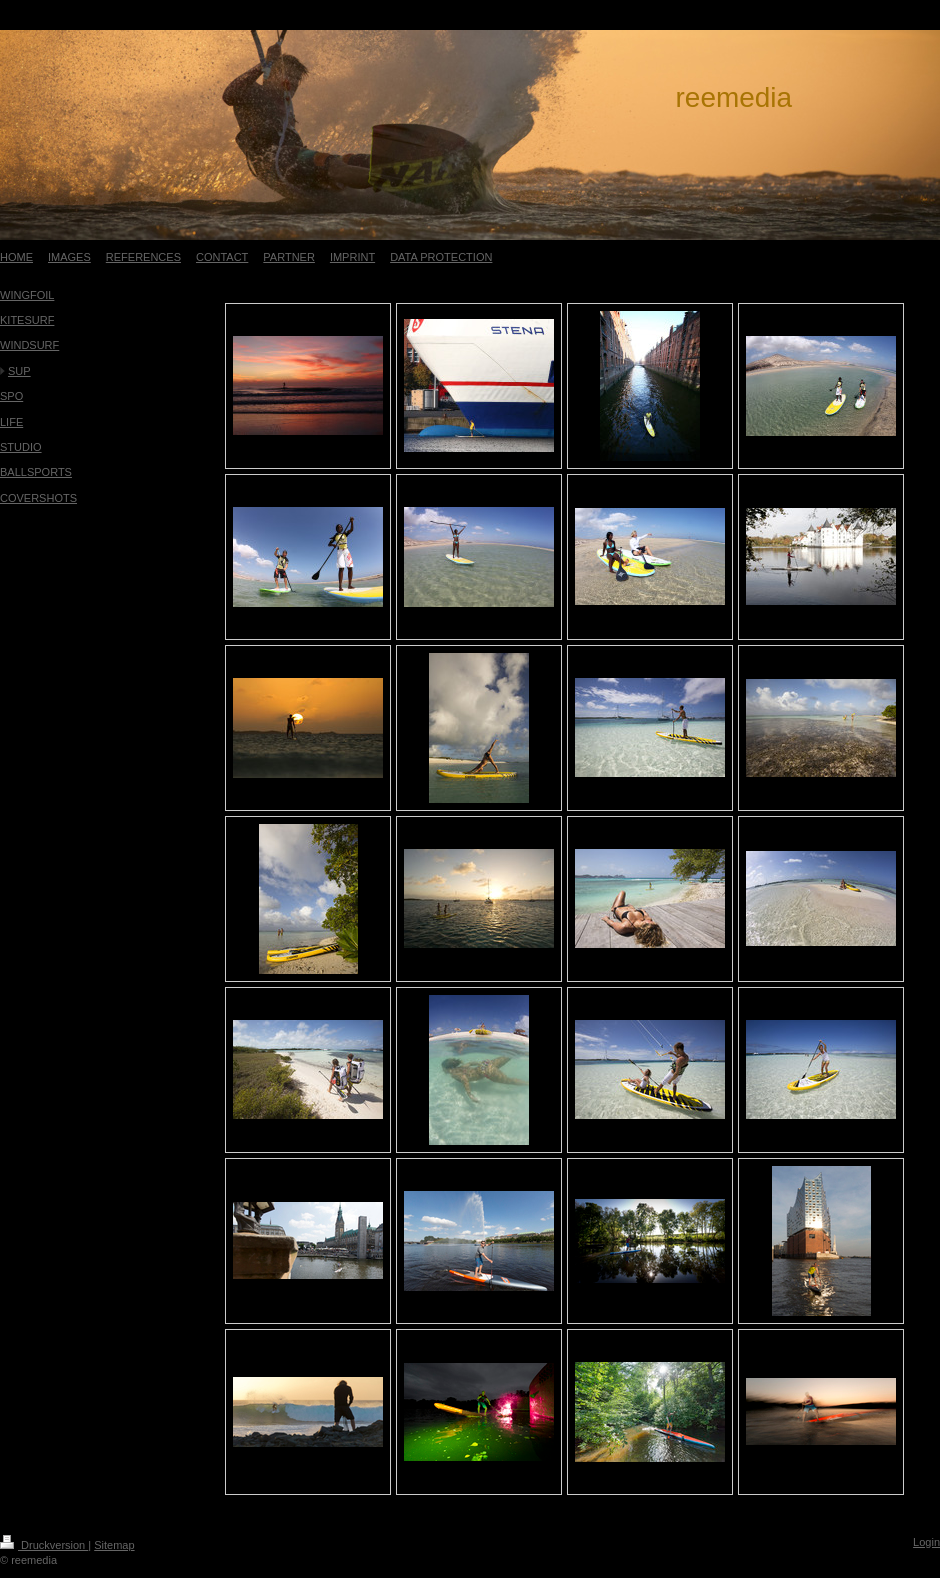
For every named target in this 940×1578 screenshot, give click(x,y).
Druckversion (44, 1545)
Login (926, 1542)
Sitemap (114, 1545)
